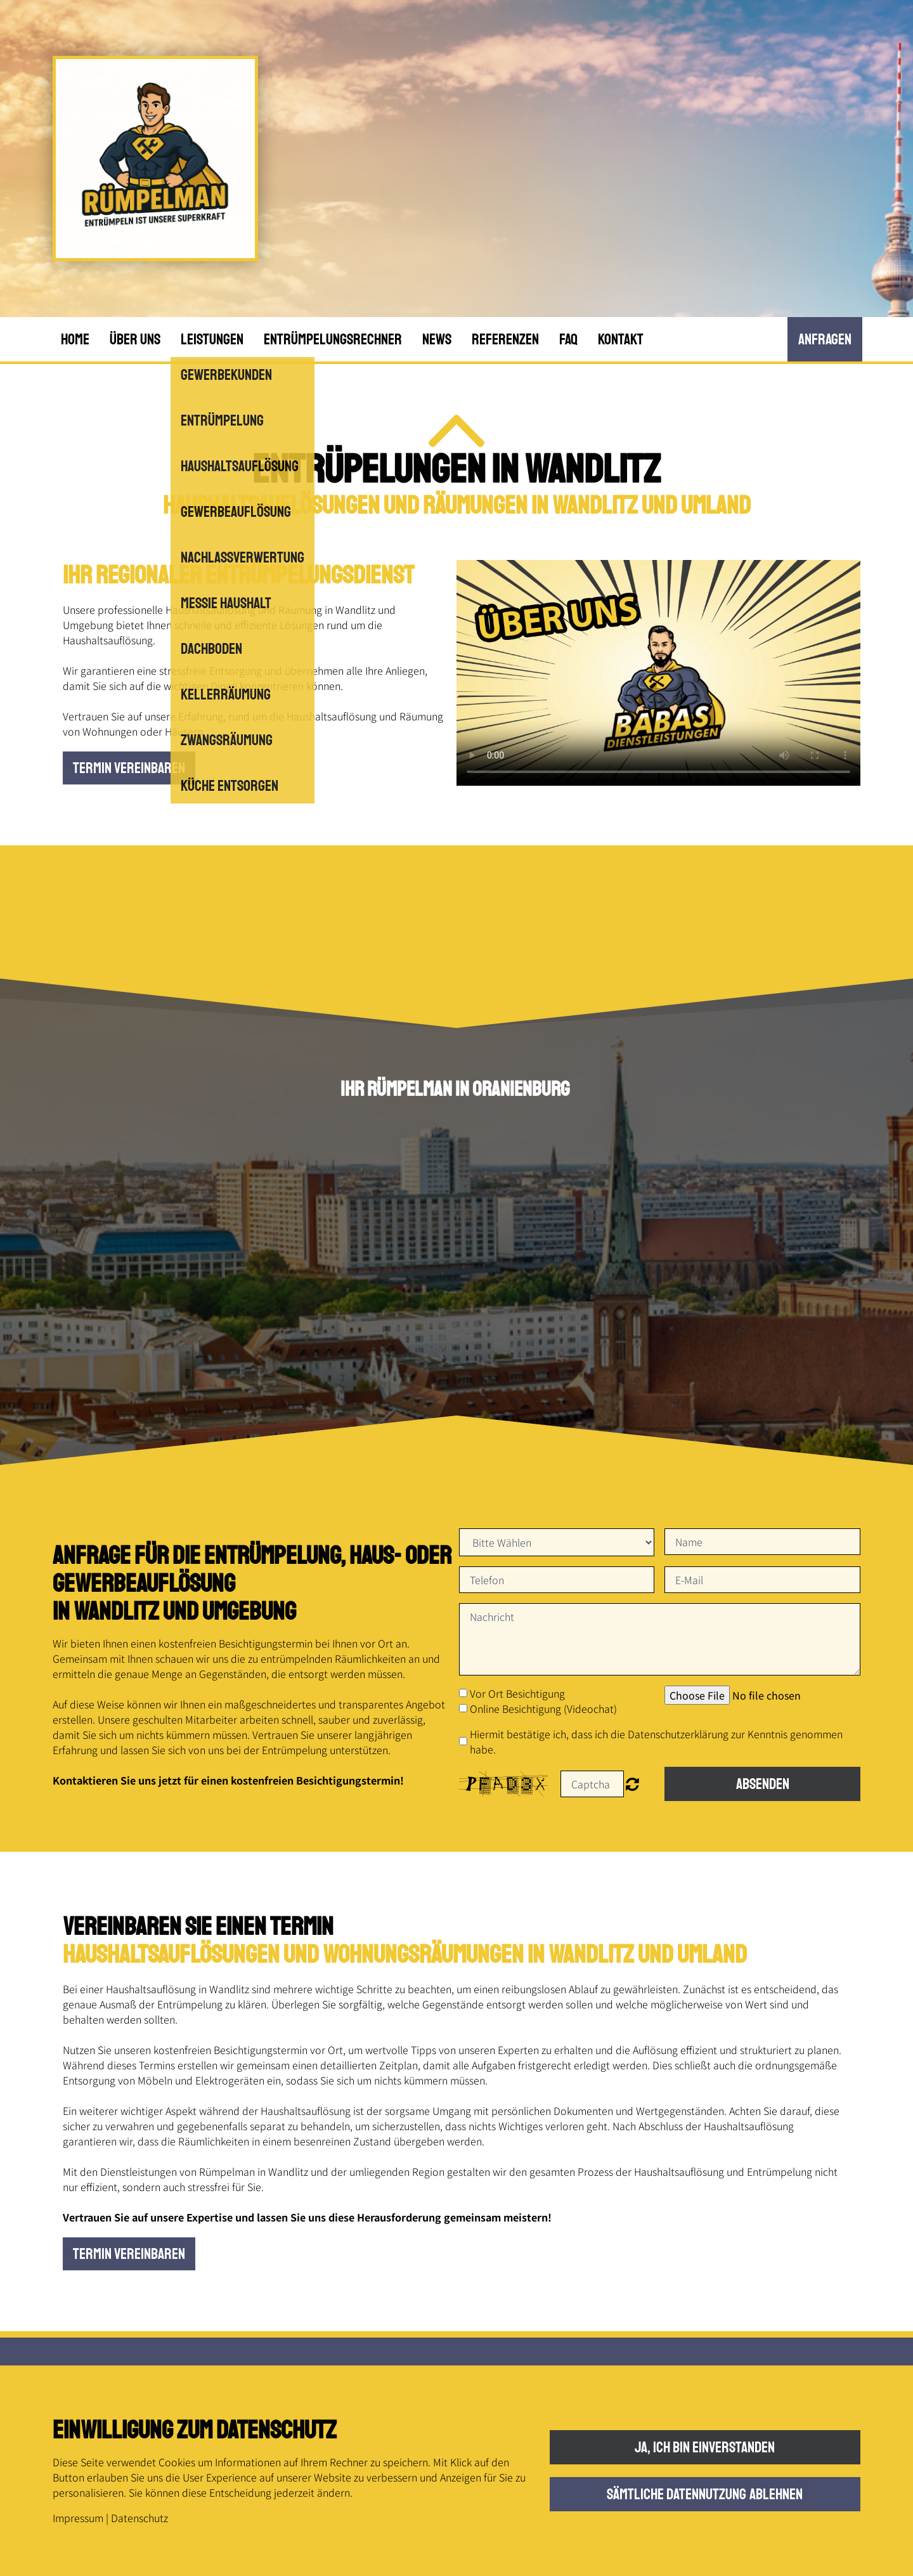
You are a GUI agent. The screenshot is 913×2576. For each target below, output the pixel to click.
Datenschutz (139, 2517)
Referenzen (505, 339)
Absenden (762, 1783)
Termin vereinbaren (129, 767)
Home (75, 339)
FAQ (568, 339)
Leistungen (212, 339)
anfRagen (824, 339)
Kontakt (621, 339)
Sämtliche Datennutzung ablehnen (705, 2494)
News (436, 339)
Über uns (135, 339)
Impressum (78, 2517)
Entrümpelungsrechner (333, 339)
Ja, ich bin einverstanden (705, 2447)
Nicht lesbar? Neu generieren (632, 1784)
